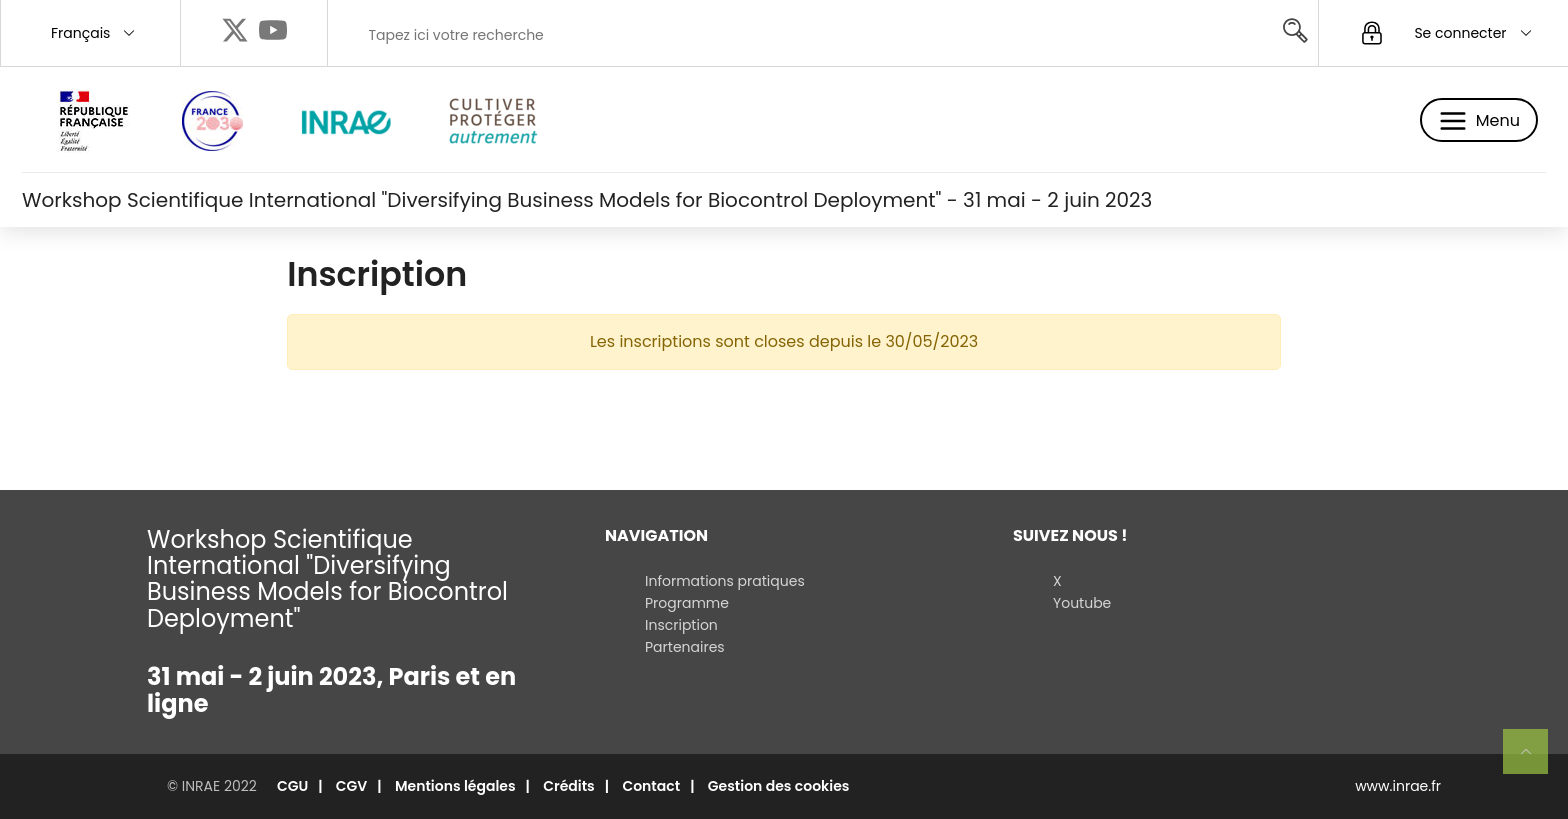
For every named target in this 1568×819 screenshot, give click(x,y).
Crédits (569, 786)
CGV (351, 786)
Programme (687, 603)
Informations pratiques (725, 581)
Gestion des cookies (779, 786)
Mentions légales (455, 786)
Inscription (681, 625)
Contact (651, 786)
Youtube (1082, 603)
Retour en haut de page (1534, 760)
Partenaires (685, 647)
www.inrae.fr (1398, 786)
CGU (292, 786)
